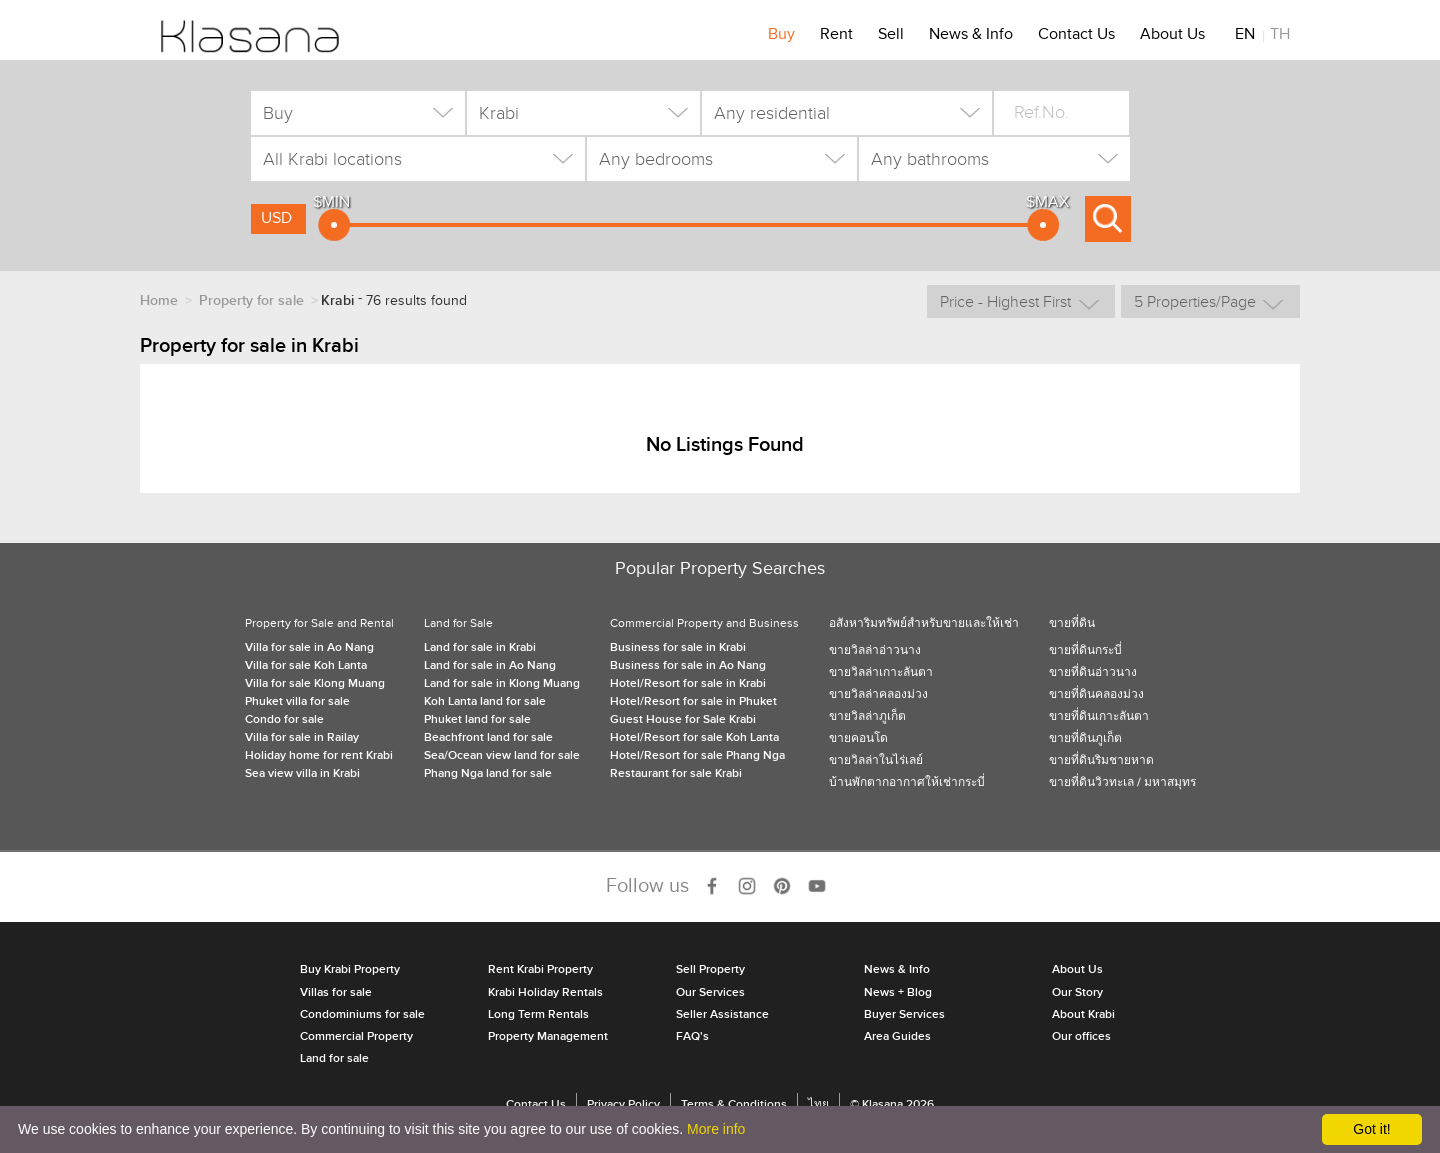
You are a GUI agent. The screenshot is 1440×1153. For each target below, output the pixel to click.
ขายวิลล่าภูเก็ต (867, 716)
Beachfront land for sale (488, 737)
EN (1245, 37)
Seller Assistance (722, 1014)
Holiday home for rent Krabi (319, 755)
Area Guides (897, 1036)
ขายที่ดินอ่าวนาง (1093, 672)
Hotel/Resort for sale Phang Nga (697, 755)
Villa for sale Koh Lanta (306, 665)
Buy (781, 37)
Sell (891, 37)
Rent (836, 37)
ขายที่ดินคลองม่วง (1096, 694)
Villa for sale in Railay (302, 737)
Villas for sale (336, 992)
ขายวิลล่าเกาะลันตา (881, 672)
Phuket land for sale (477, 719)
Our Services (710, 992)
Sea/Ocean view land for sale (502, 755)
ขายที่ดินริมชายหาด (1101, 760)
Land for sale (334, 1058)
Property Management (548, 1036)
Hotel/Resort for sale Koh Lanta (694, 737)
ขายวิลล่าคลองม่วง (878, 694)
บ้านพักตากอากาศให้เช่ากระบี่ (907, 782)
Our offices (1081, 1036)
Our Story (1077, 992)
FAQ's (692, 1036)
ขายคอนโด (858, 738)
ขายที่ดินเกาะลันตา (1099, 716)
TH (1280, 37)
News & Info (971, 37)
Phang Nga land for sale (488, 773)
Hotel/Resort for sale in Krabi (688, 683)
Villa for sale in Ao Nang (309, 647)
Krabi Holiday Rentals (545, 992)
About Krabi (1083, 1014)
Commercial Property (356, 1036)
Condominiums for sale (362, 1014)
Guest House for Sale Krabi (683, 719)
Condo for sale (284, 719)
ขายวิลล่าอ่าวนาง (875, 650)
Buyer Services (904, 1014)
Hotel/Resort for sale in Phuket (693, 701)
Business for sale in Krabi (678, 647)
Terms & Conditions (734, 1104)
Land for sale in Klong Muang (502, 683)
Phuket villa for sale (297, 701)
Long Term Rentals (538, 1014)
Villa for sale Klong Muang (315, 683)
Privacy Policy (623, 1104)
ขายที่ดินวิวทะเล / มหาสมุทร (1122, 782)
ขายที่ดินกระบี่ (1085, 650)
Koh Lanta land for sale (485, 701)
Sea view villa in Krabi (302, 773)
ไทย (818, 1104)
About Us (1172, 37)
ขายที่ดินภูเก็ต (1085, 738)
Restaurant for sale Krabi (676, 773)
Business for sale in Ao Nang (688, 665)
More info (716, 1129)
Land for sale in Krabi (480, 647)
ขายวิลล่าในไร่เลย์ (876, 760)
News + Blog (898, 992)
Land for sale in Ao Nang (490, 665)
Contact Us (1076, 37)
